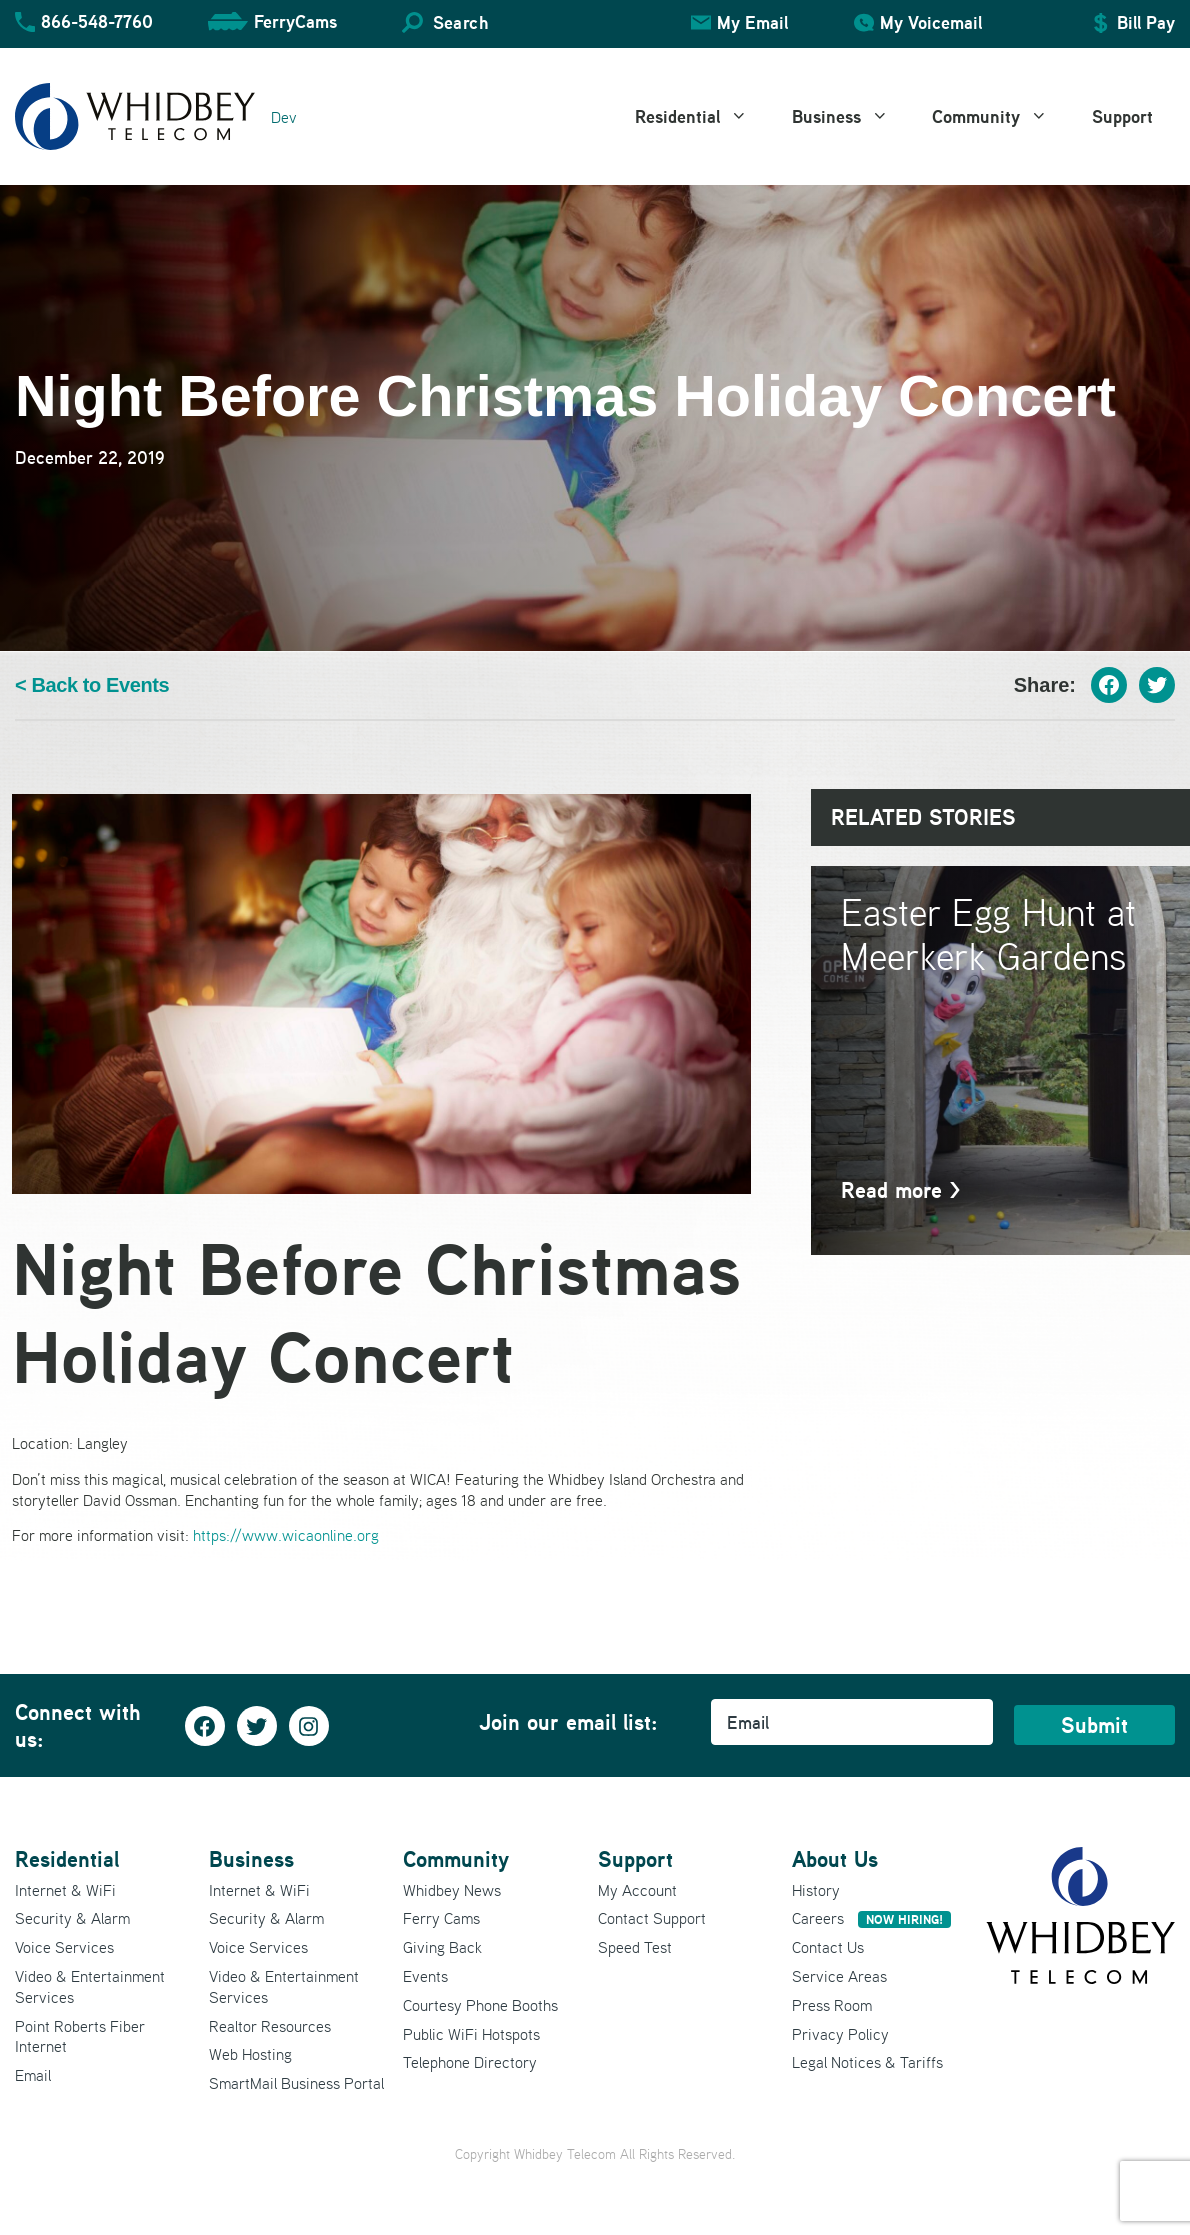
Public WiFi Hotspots (471, 2034)
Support (1122, 116)
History (816, 1890)
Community (1001, 117)
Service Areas (839, 1976)
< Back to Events (92, 685)
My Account (637, 1890)
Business (851, 117)
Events (425, 1976)
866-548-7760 (97, 21)
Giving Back (442, 1947)
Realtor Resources (270, 2026)
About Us (835, 1859)
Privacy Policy (840, 2034)
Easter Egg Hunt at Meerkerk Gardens (988, 933)
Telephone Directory (470, 2062)
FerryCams (295, 21)
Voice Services (64, 1947)
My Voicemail (931, 22)
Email (33, 2075)
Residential (702, 117)
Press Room (832, 2005)
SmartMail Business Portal (296, 2083)
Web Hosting (250, 2054)
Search (460, 22)
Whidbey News (452, 1890)
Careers (871, 1918)
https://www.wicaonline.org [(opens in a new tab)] (286, 1535)
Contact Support (652, 1918)
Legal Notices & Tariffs (867, 2062)
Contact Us (828, 1947)
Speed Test (635, 1947)
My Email (752, 22)
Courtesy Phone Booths (480, 2005)
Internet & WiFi (65, 1890)
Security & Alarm (72, 1918)
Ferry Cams (441, 1918)
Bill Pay (1146, 22)
